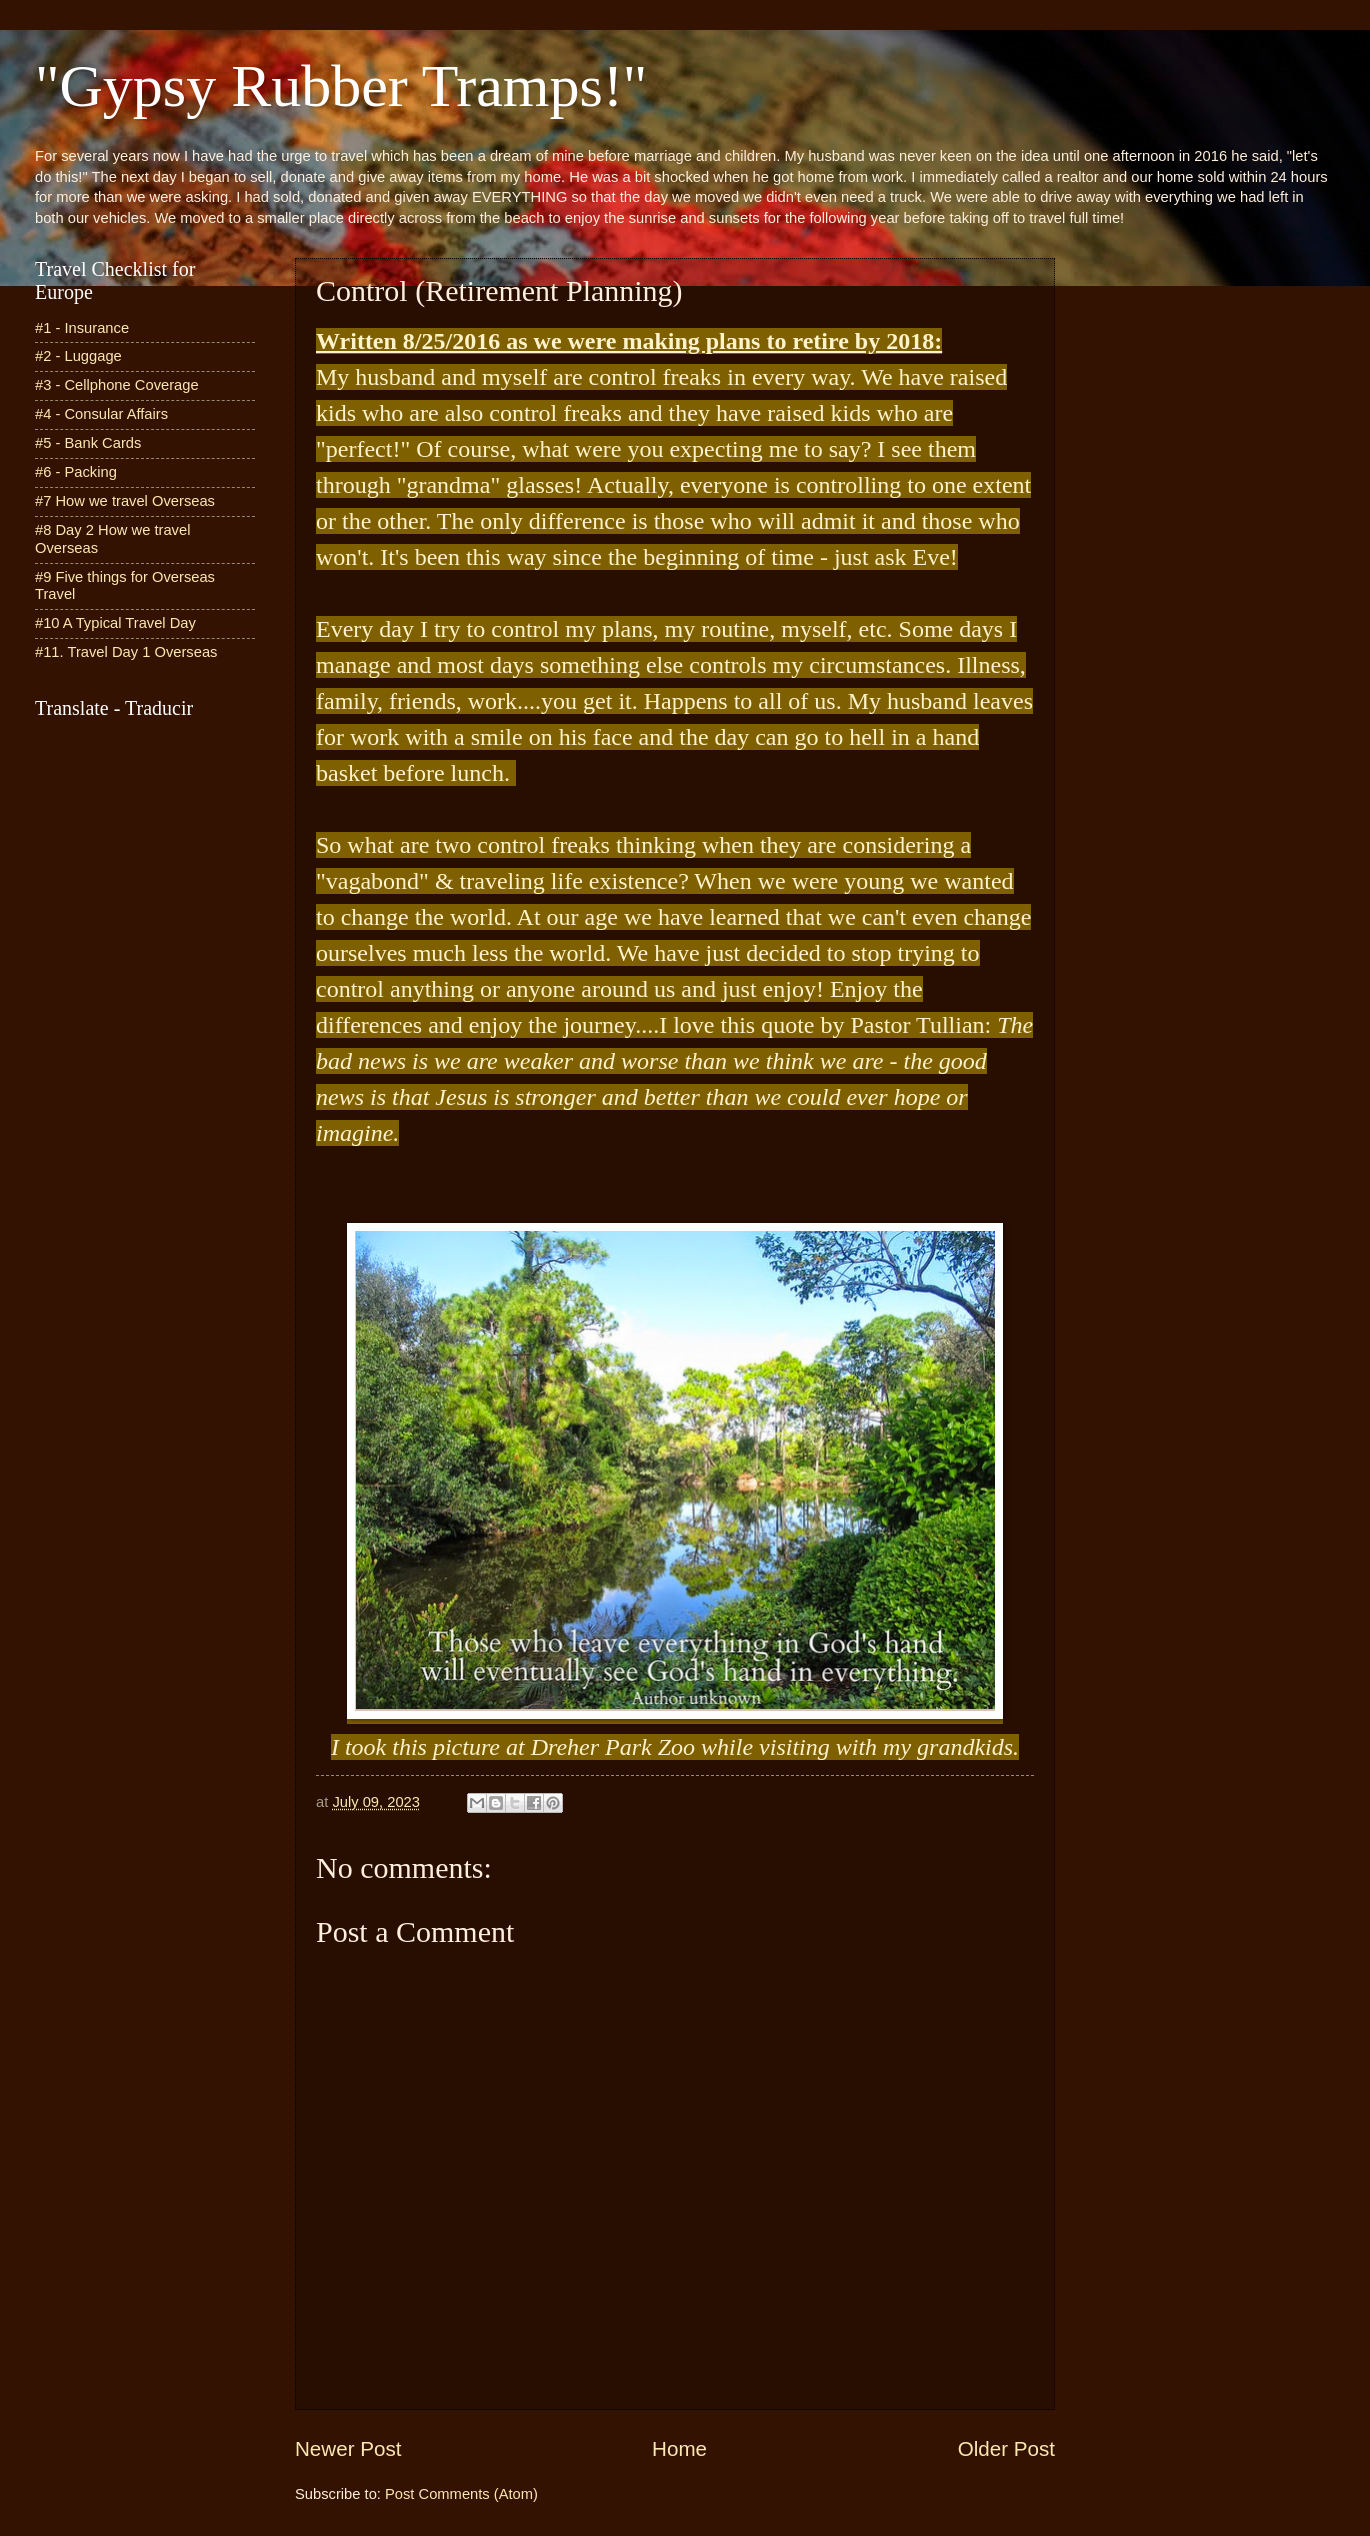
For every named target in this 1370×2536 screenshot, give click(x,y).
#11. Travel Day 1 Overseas (126, 652)
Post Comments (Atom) (461, 2494)
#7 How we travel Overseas (125, 501)
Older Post (1006, 2448)
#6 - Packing (76, 472)
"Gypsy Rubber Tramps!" (341, 86)
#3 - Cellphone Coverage (117, 385)
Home (679, 2448)
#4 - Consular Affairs (101, 414)
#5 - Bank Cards (88, 443)
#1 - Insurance (82, 328)
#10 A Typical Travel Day (115, 623)
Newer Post (348, 2448)
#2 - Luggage (78, 356)
